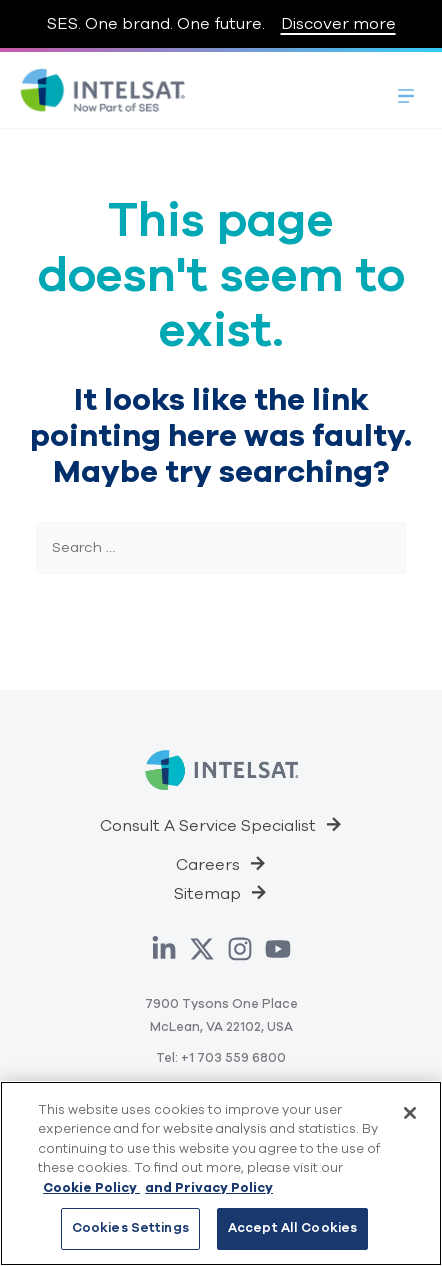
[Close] (410, 1113)
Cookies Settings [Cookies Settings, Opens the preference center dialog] (130, 1228)
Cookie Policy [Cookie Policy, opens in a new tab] (91, 1188)
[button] (221, 824)
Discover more (338, 24)
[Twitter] (202, 949)
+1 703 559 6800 (233, 1057)
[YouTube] (278, 949)
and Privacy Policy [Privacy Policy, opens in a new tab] (209, 1188)
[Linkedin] (164, 949)
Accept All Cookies (292, 1228)
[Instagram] (240, 949)
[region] (221, 1173)
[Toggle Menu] (406, 90)
